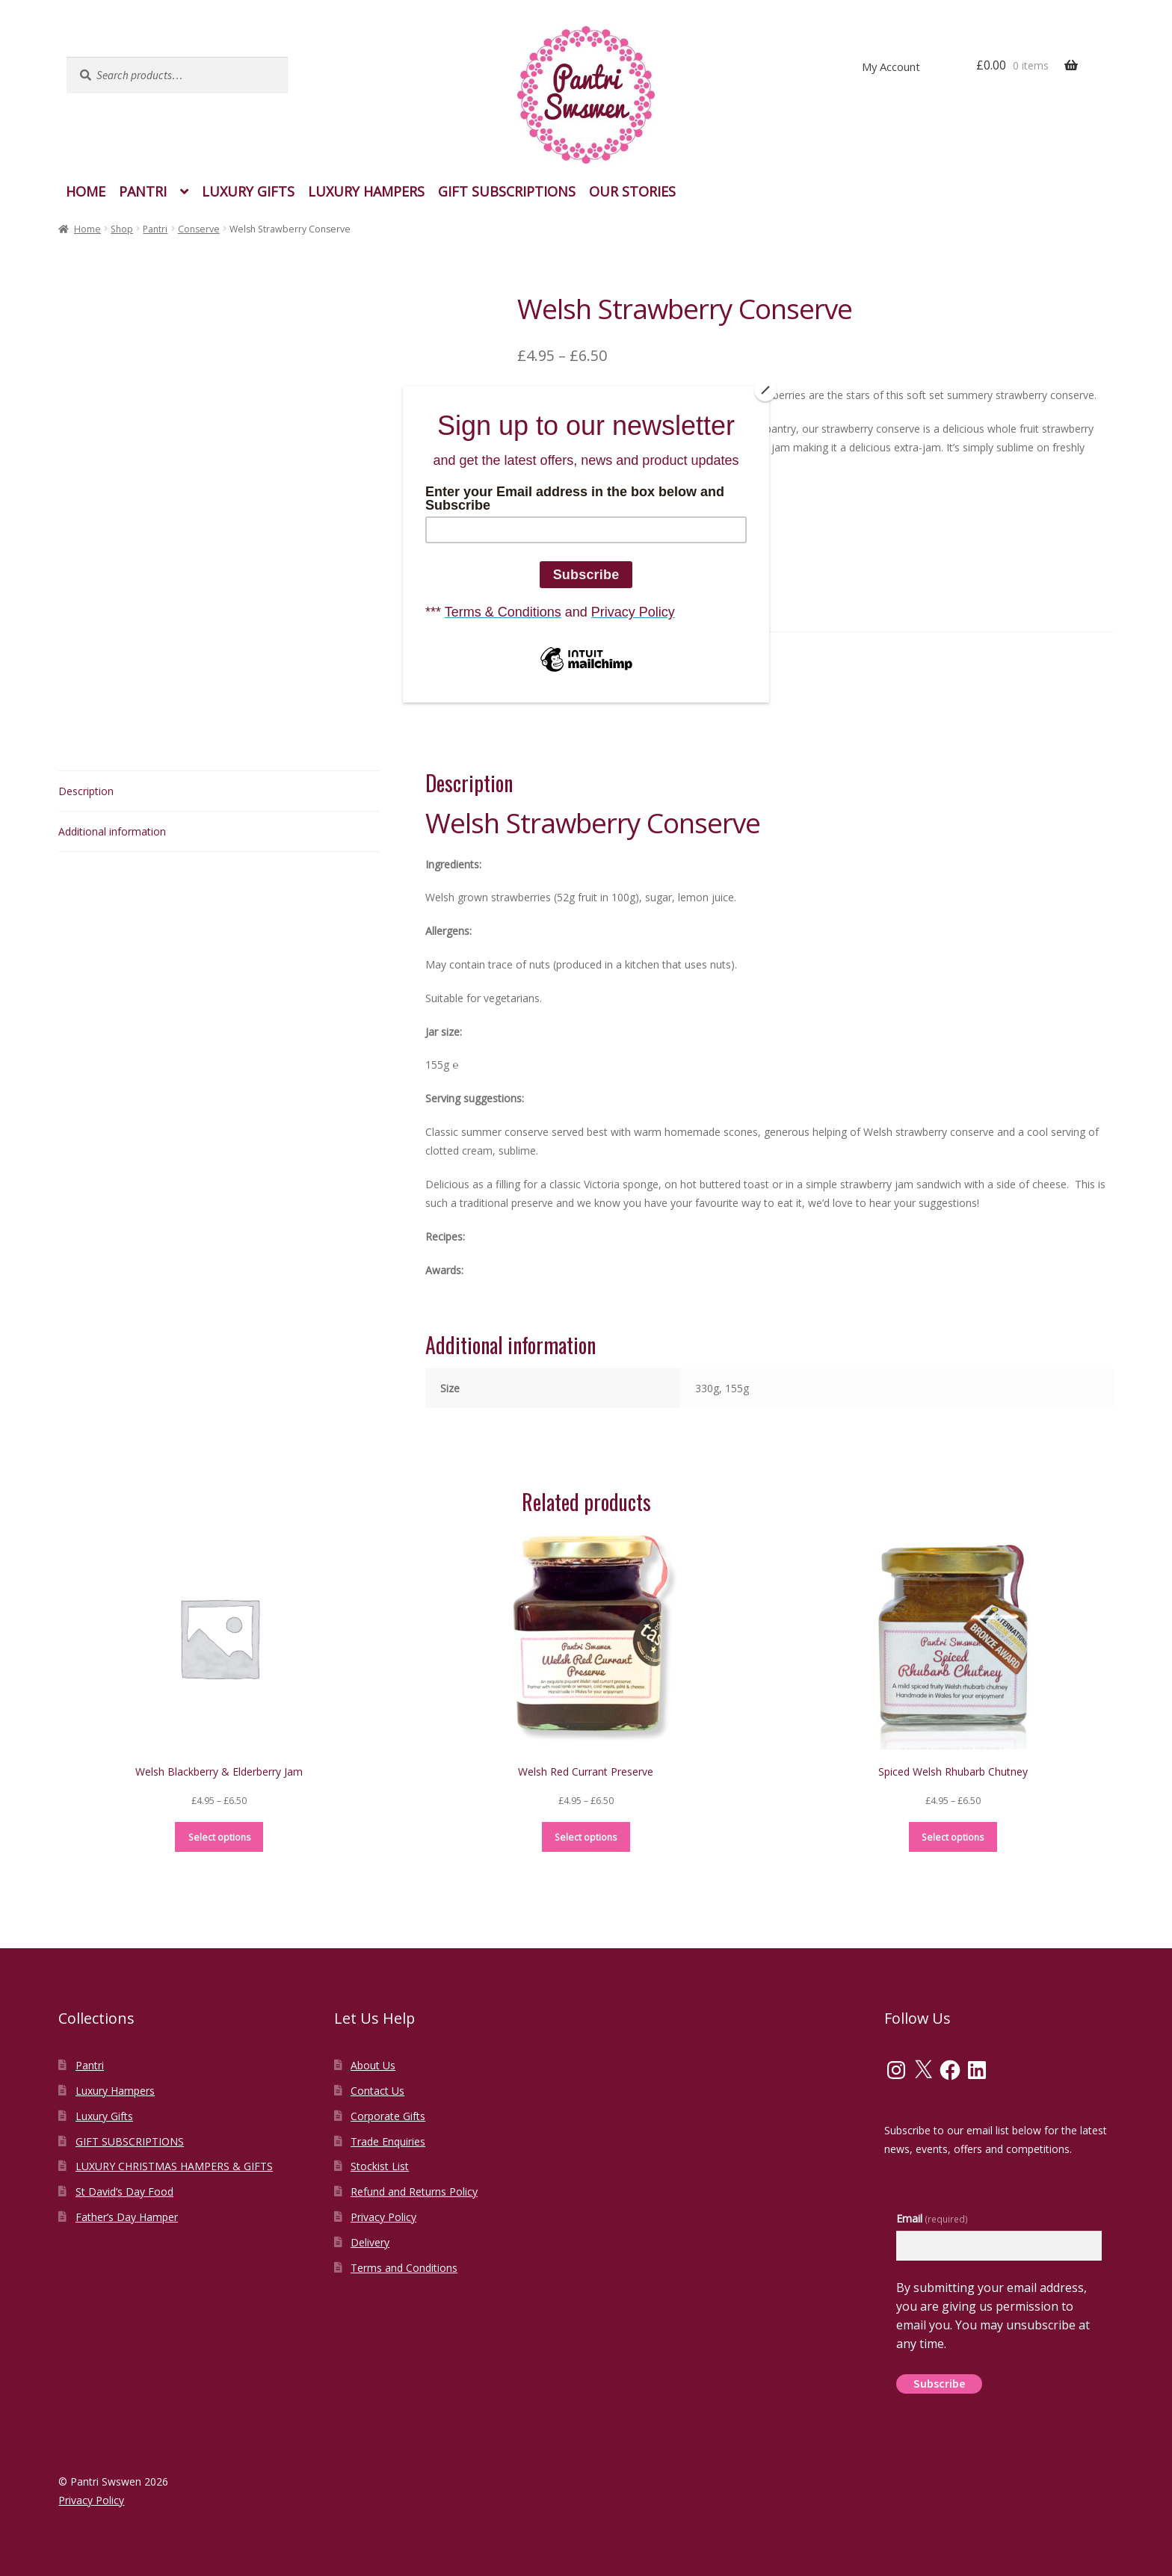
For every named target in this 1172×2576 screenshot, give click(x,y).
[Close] (765, 390)
